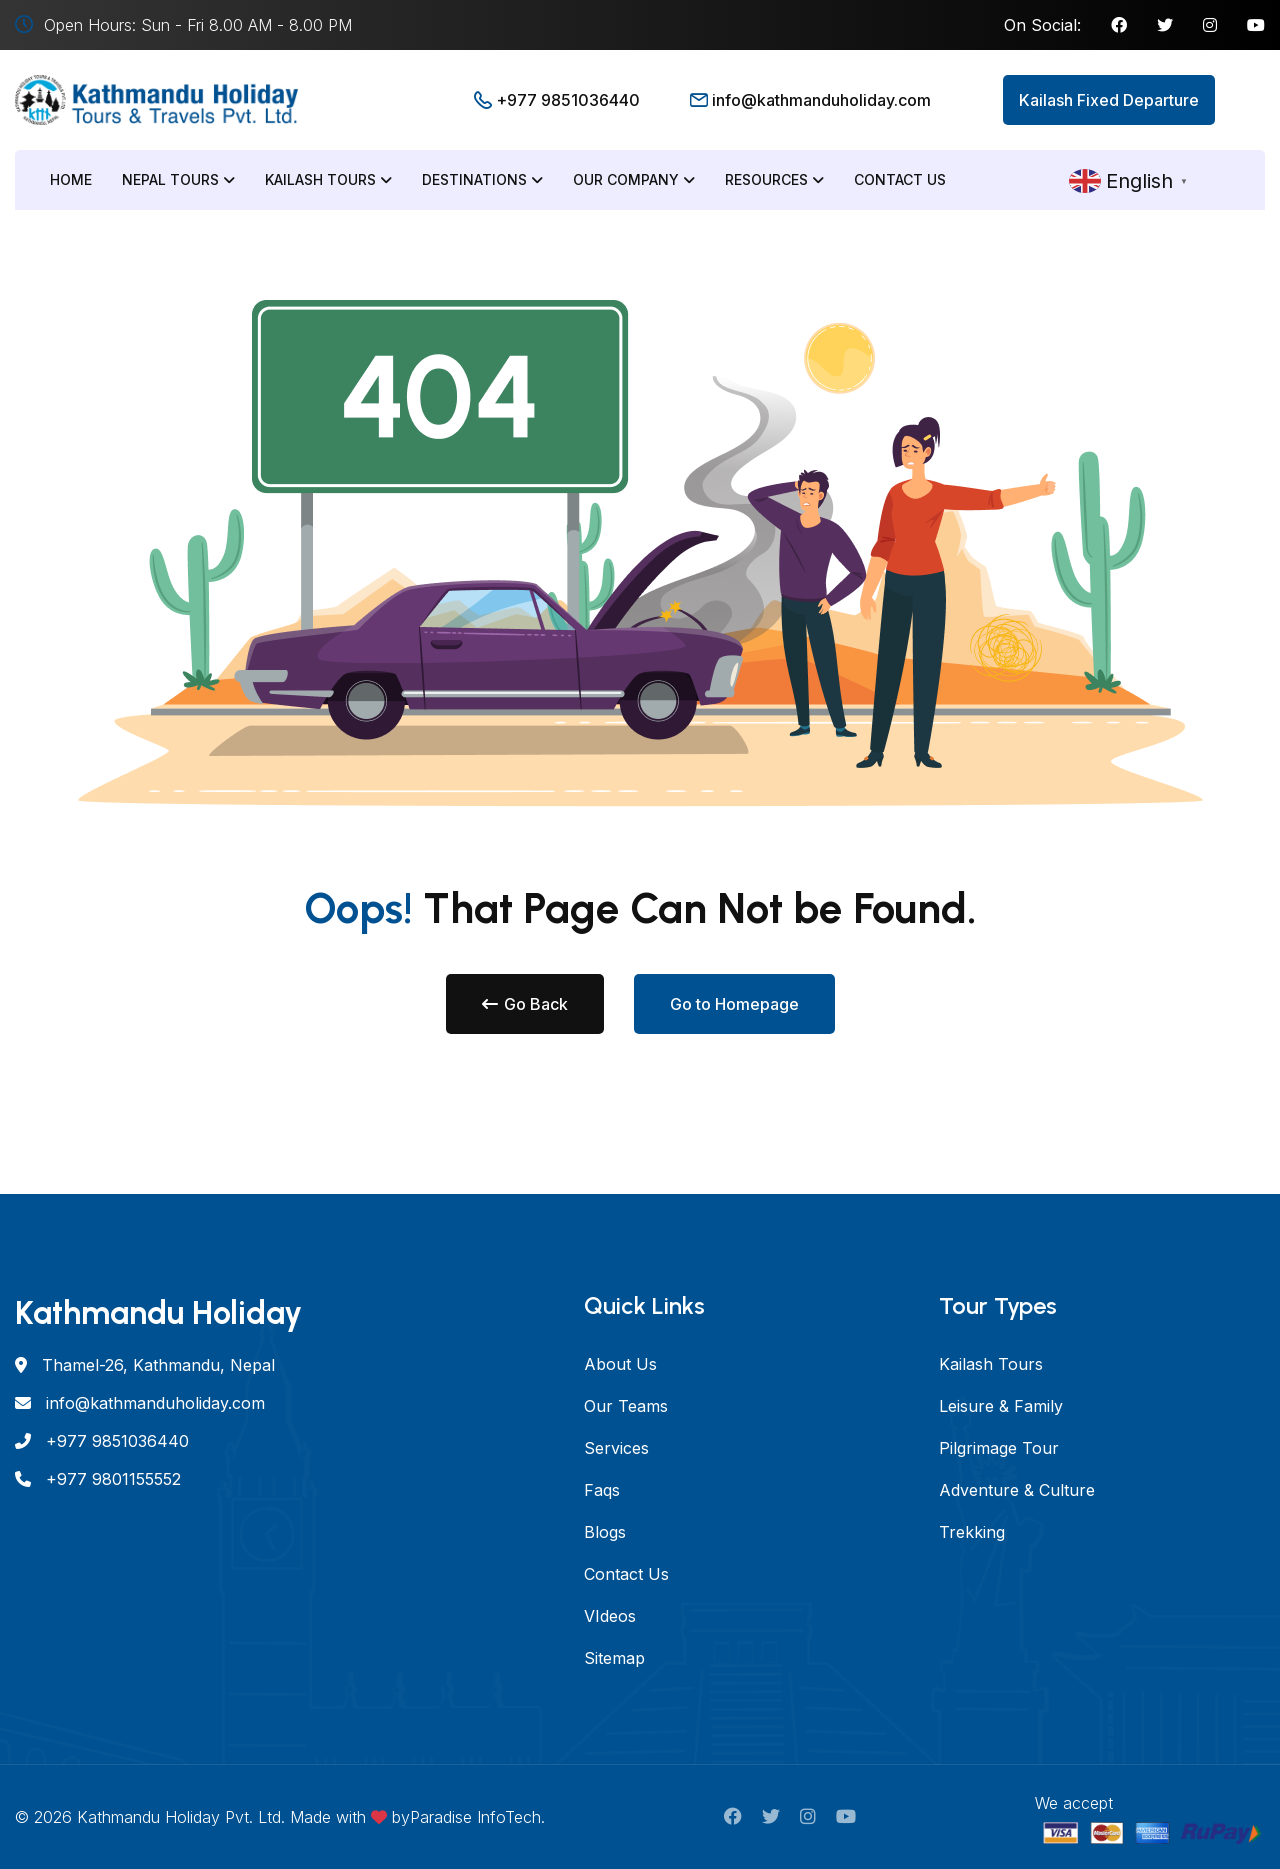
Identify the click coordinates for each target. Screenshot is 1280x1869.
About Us (620, 1364)
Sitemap (614, 1658)
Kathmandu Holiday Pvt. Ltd (179, 1817)
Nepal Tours (178, 179)
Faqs (602, 1490)
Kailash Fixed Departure (1109, 100)
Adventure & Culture (1017, 1490)
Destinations (482, 179)
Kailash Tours (328, 179)
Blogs (605, 1532)
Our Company (634, 179)
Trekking (972, 1532)
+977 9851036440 (568, 100)
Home (71, 179)
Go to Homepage (734, 1004)
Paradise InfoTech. (477, 1817)
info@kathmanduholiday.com (821, 100)
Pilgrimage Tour (999, 1448)
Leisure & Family (1001, 1406)
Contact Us (900, 179)
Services (616, 1448)
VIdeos (610, 1616)
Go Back (525, 1004)
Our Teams (626, 1406)
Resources (774, 179)
